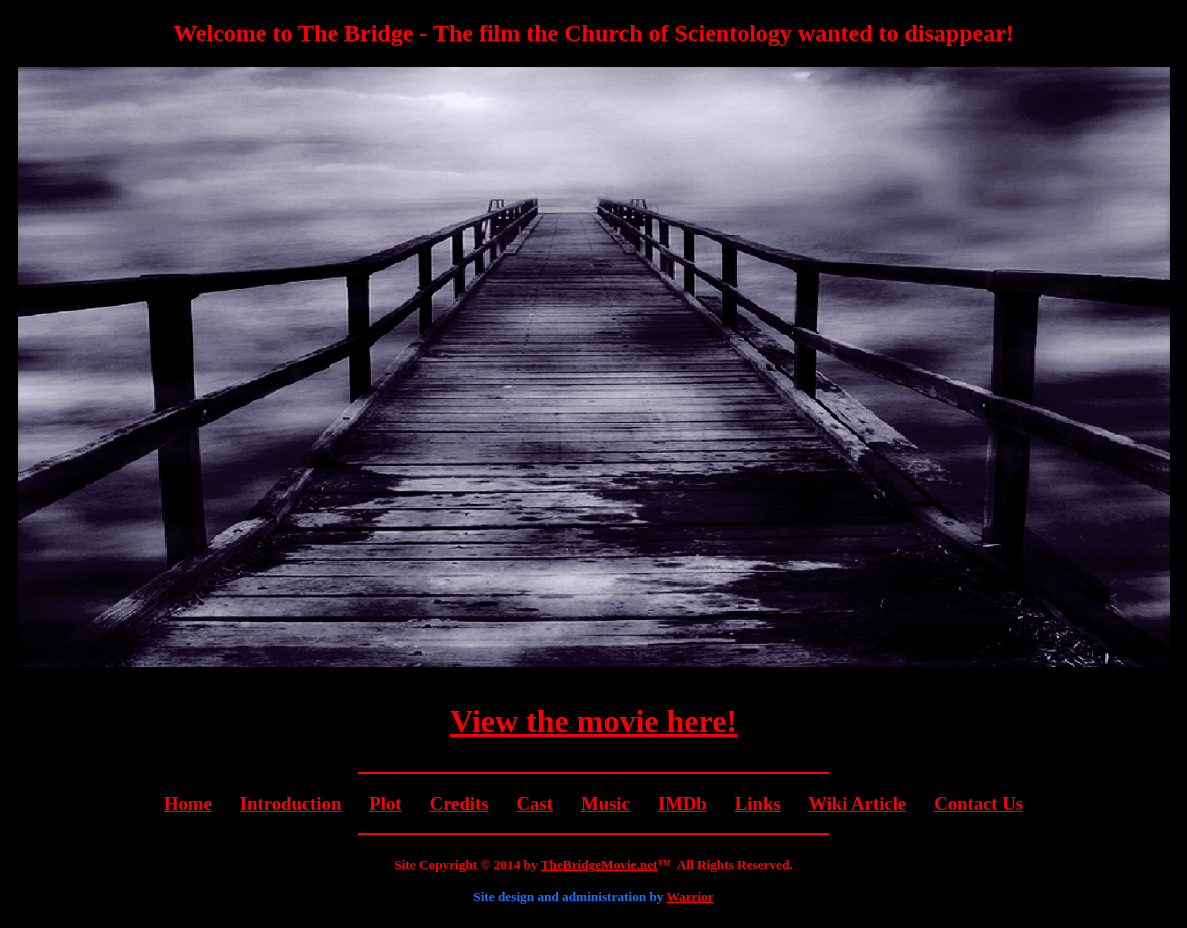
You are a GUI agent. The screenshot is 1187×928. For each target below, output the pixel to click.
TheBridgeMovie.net (599, 864)
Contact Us (978, 803)
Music (605, 803)
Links (758, 803)
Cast (535, 803)
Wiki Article (857, 803)
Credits (459, 803)
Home (188, 803)
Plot (385, 803)
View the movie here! (593, 721)
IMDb (682, 803)
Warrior (690, 896)
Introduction (291, 803)
